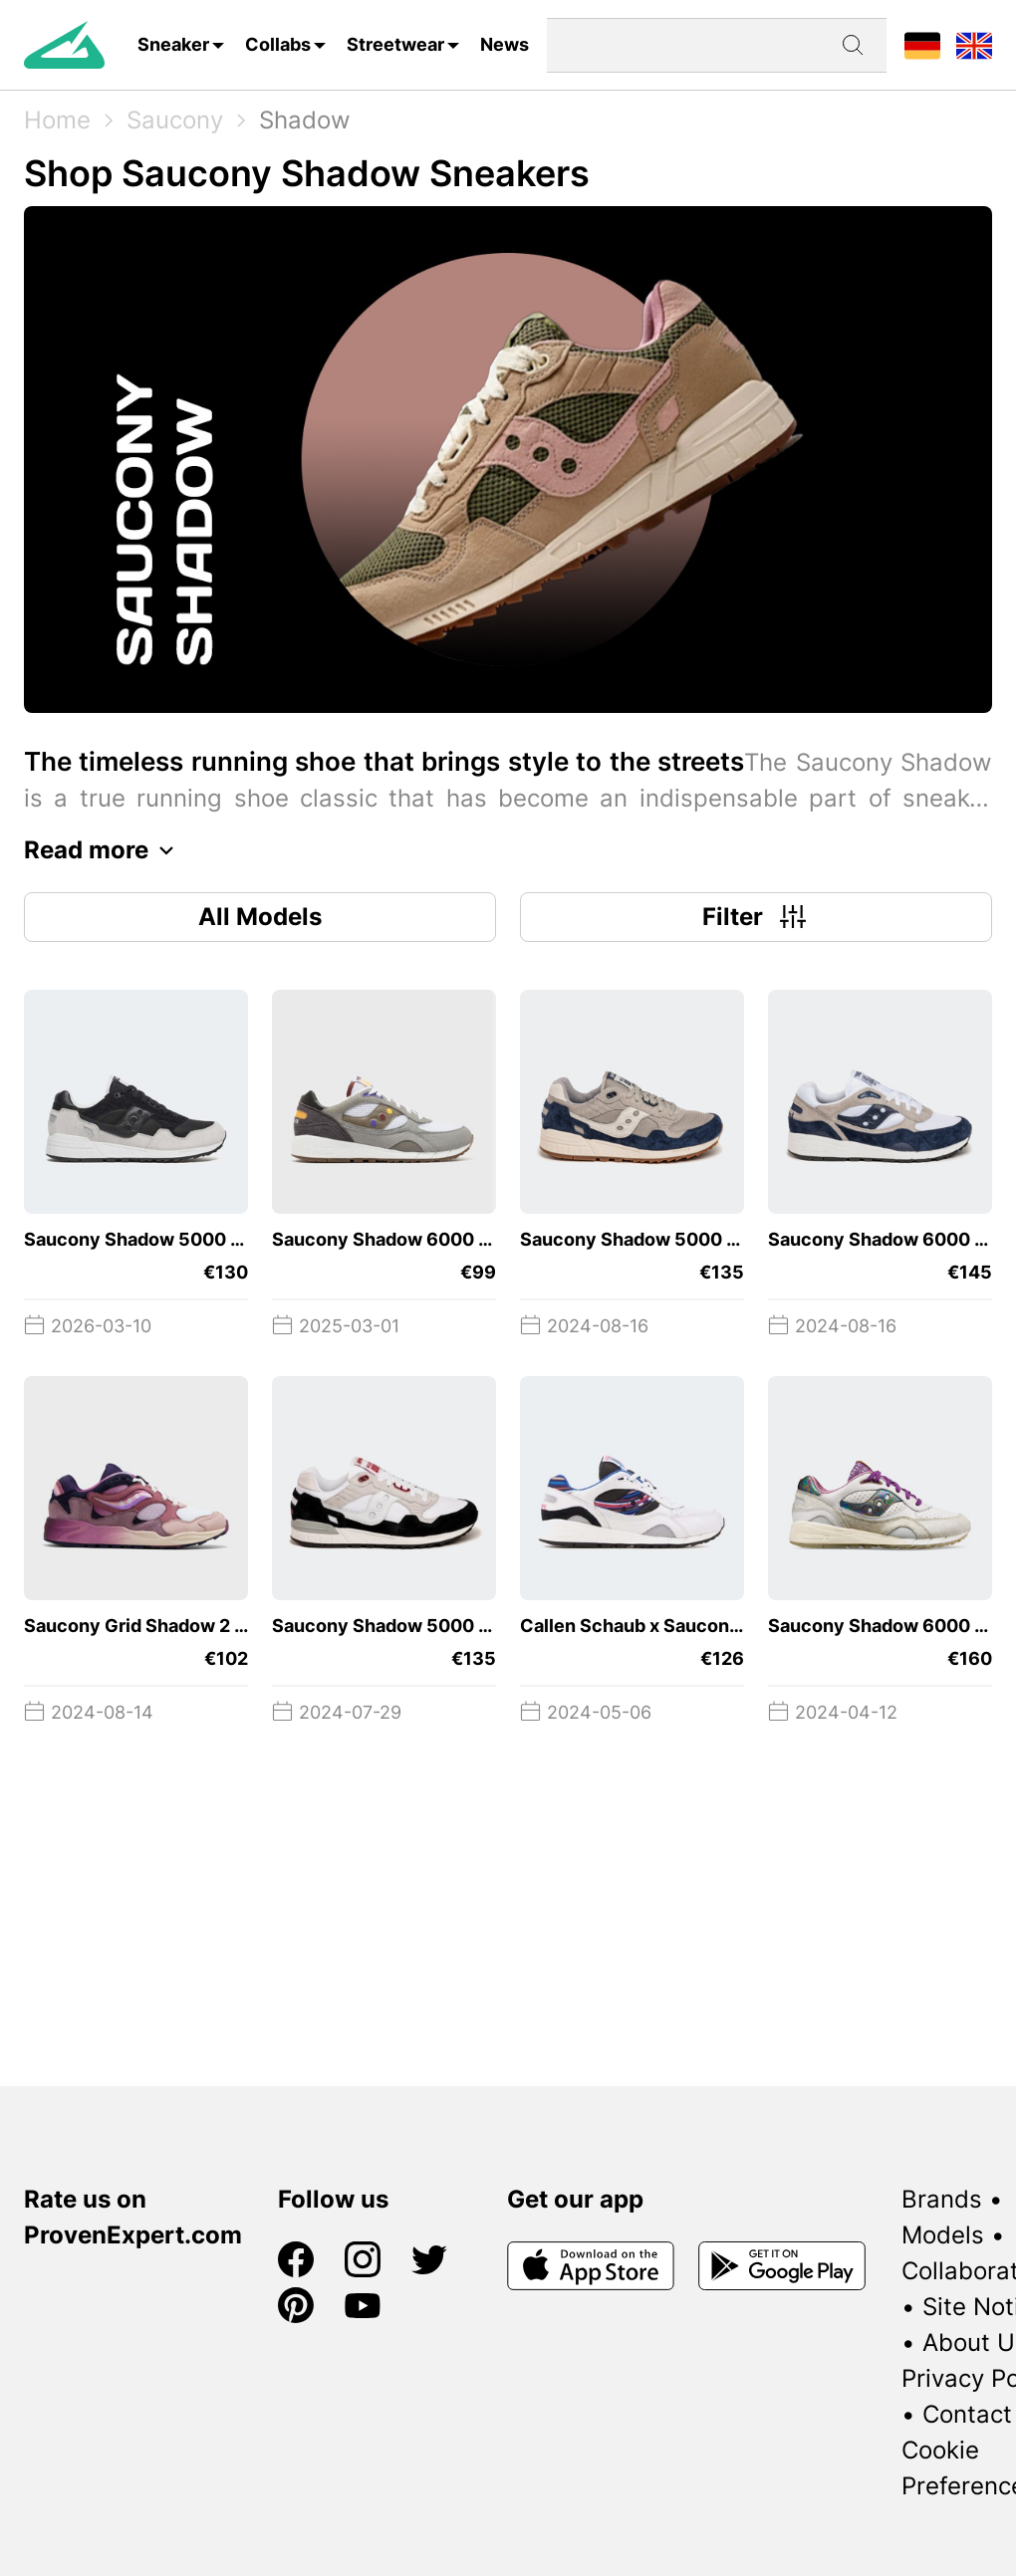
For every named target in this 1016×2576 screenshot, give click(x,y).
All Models (260, 916)
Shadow (305, 120)
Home (57, 120)
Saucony (175, 120)
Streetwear (395, 44)
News (504, 44)
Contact (967, 2414)
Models (942, 2235)
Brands (941, 2199)
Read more (104, 850)
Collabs (278, 44)
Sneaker (173, 44)
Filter (756, 917)
